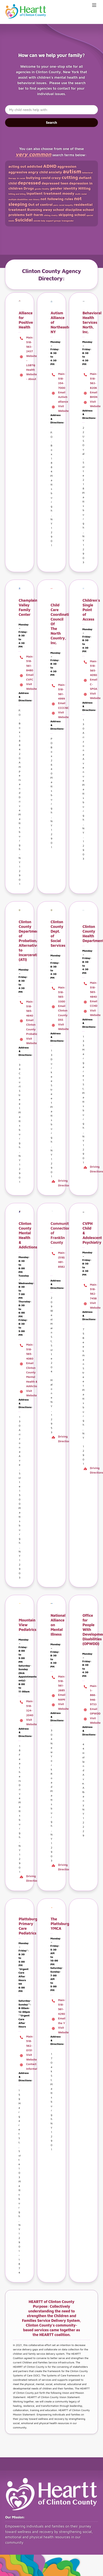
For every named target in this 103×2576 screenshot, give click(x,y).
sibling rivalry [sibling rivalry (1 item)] (17, 219)
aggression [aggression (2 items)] (69, 168)
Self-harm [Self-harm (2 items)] (78, 214)
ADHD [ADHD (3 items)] (52, 168)
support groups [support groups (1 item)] (30, 224)
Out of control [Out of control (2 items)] (61, 204)
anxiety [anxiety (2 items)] (57, 174)
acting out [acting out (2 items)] (20, 168)
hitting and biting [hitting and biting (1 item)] (47, 194)
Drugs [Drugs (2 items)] (55, 189)
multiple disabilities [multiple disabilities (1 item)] (45, 199)
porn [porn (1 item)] (76, 205)
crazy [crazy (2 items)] (69, 179)
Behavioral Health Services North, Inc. (92, 328)
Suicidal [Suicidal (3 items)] (76, 218)
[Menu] (94, 5)
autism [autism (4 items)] (74, 173)
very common (33, 154)
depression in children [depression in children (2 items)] (30, 189)
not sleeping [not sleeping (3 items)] (34, 203)
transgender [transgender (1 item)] (45, 224)
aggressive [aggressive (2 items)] (20, 174)
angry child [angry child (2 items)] (40, 174)
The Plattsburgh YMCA (61, 1920)
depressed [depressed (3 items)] (45, 184)
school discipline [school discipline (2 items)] (25, 214)
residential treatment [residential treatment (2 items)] (39, 209)
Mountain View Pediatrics (27, 1623)
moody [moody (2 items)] (17, 199)
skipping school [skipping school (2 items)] (38, 219)
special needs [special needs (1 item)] (59, 219)
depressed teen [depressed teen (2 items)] (71, 184)
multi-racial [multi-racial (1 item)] (29, 199)
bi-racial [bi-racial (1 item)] (34, 179)
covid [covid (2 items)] (59, 179)
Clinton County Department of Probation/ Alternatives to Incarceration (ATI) (30, 944)
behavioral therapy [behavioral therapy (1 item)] (20, 179)
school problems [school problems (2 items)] (54, 214)
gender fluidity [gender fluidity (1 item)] (68, 189)
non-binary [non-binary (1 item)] (61, 199)
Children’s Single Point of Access (91, 614)
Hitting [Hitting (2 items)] (32, 194)
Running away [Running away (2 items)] (70, 209)
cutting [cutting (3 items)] (83, 178)
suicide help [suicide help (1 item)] (16, 224)
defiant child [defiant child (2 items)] (22, 184)
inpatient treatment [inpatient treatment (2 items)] (74, 194)
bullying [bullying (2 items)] (46, 179)
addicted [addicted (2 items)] (37, 168)
